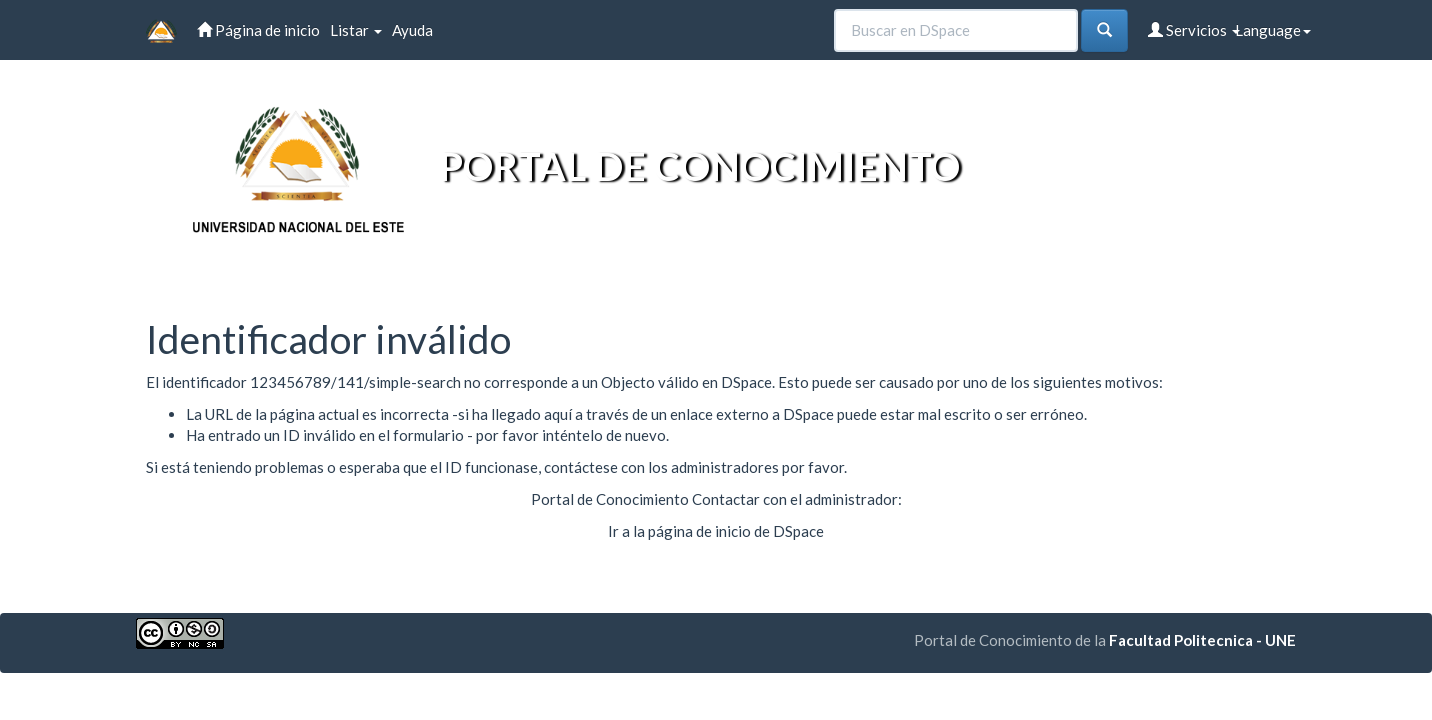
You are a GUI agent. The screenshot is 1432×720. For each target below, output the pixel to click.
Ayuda (412, 30)
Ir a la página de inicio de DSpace (716, 531)
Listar (356, 30)
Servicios (1194, 30)
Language (1273, 30)
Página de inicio (258, 30)
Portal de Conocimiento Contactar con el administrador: (716, 499)
